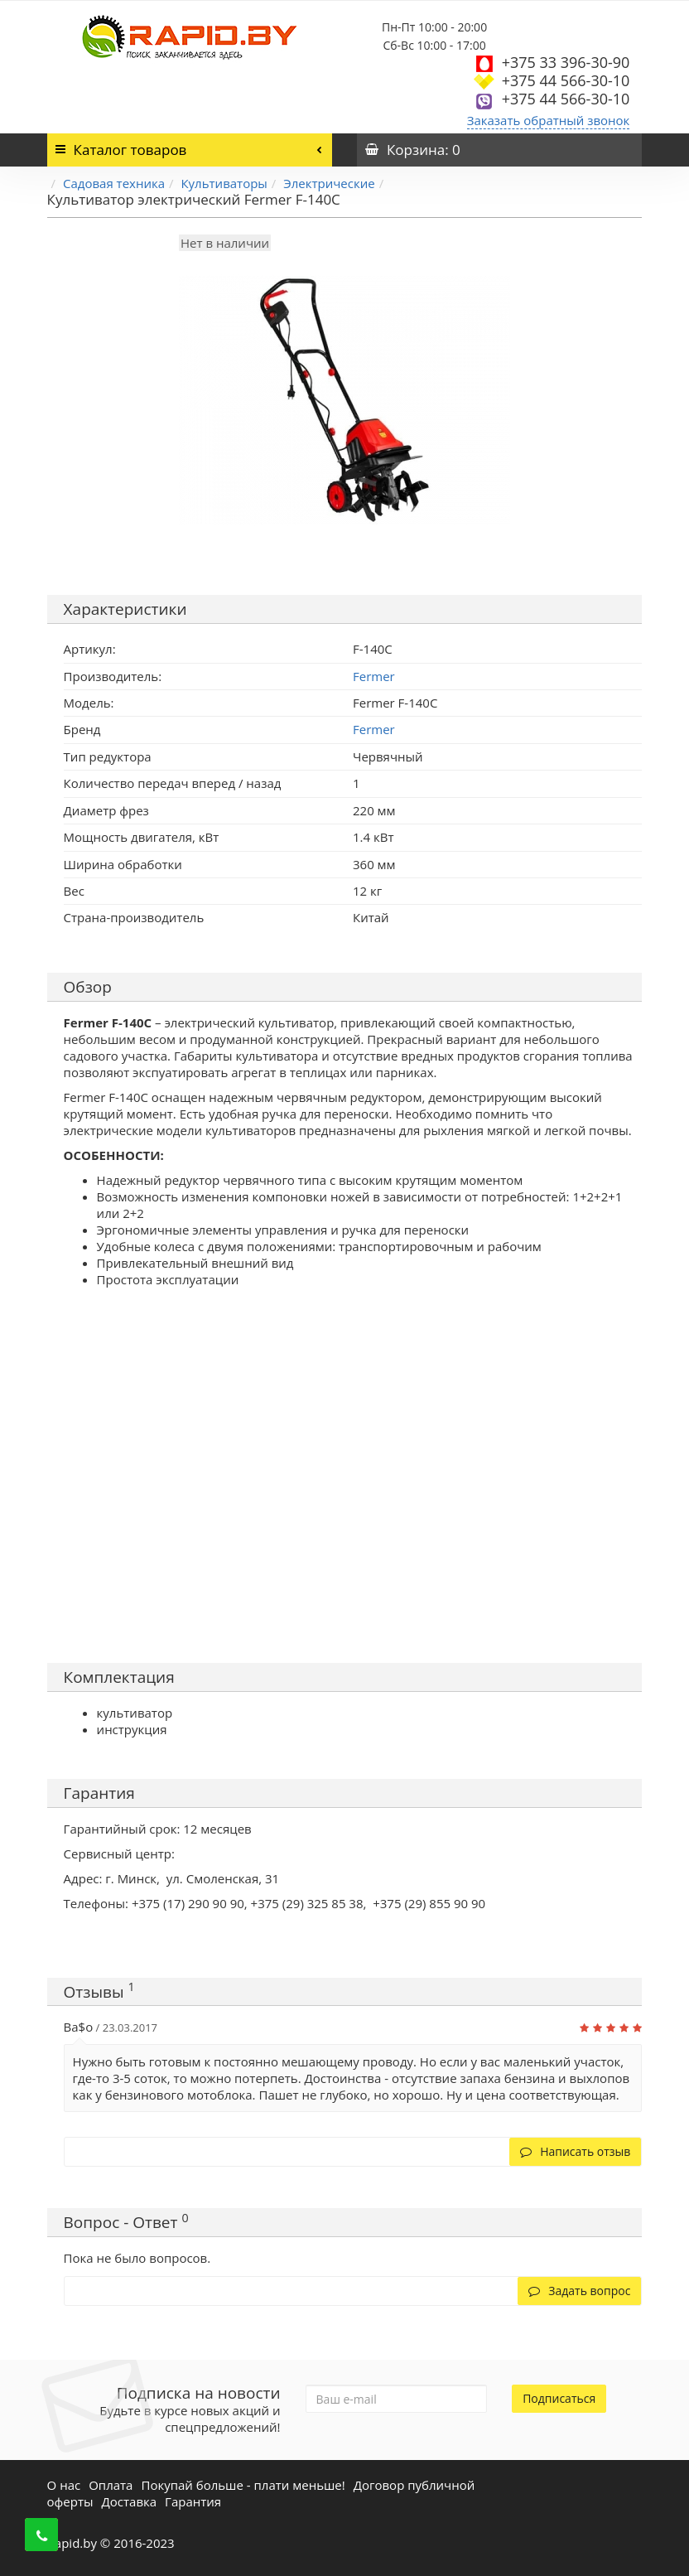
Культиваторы (224, 183)
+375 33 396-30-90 (566, 62)
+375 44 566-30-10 (566, 80)
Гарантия (193, 2501)
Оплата (110, 2485)
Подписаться (559, 2398)
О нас (64, 2485)
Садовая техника (114, 183)
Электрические (328, 183)
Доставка (129, 2501)
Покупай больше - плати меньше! (242, 2485)
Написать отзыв (575, 2151)
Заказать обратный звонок (548, 120)
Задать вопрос (579, 2290)
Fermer (374, 729)
